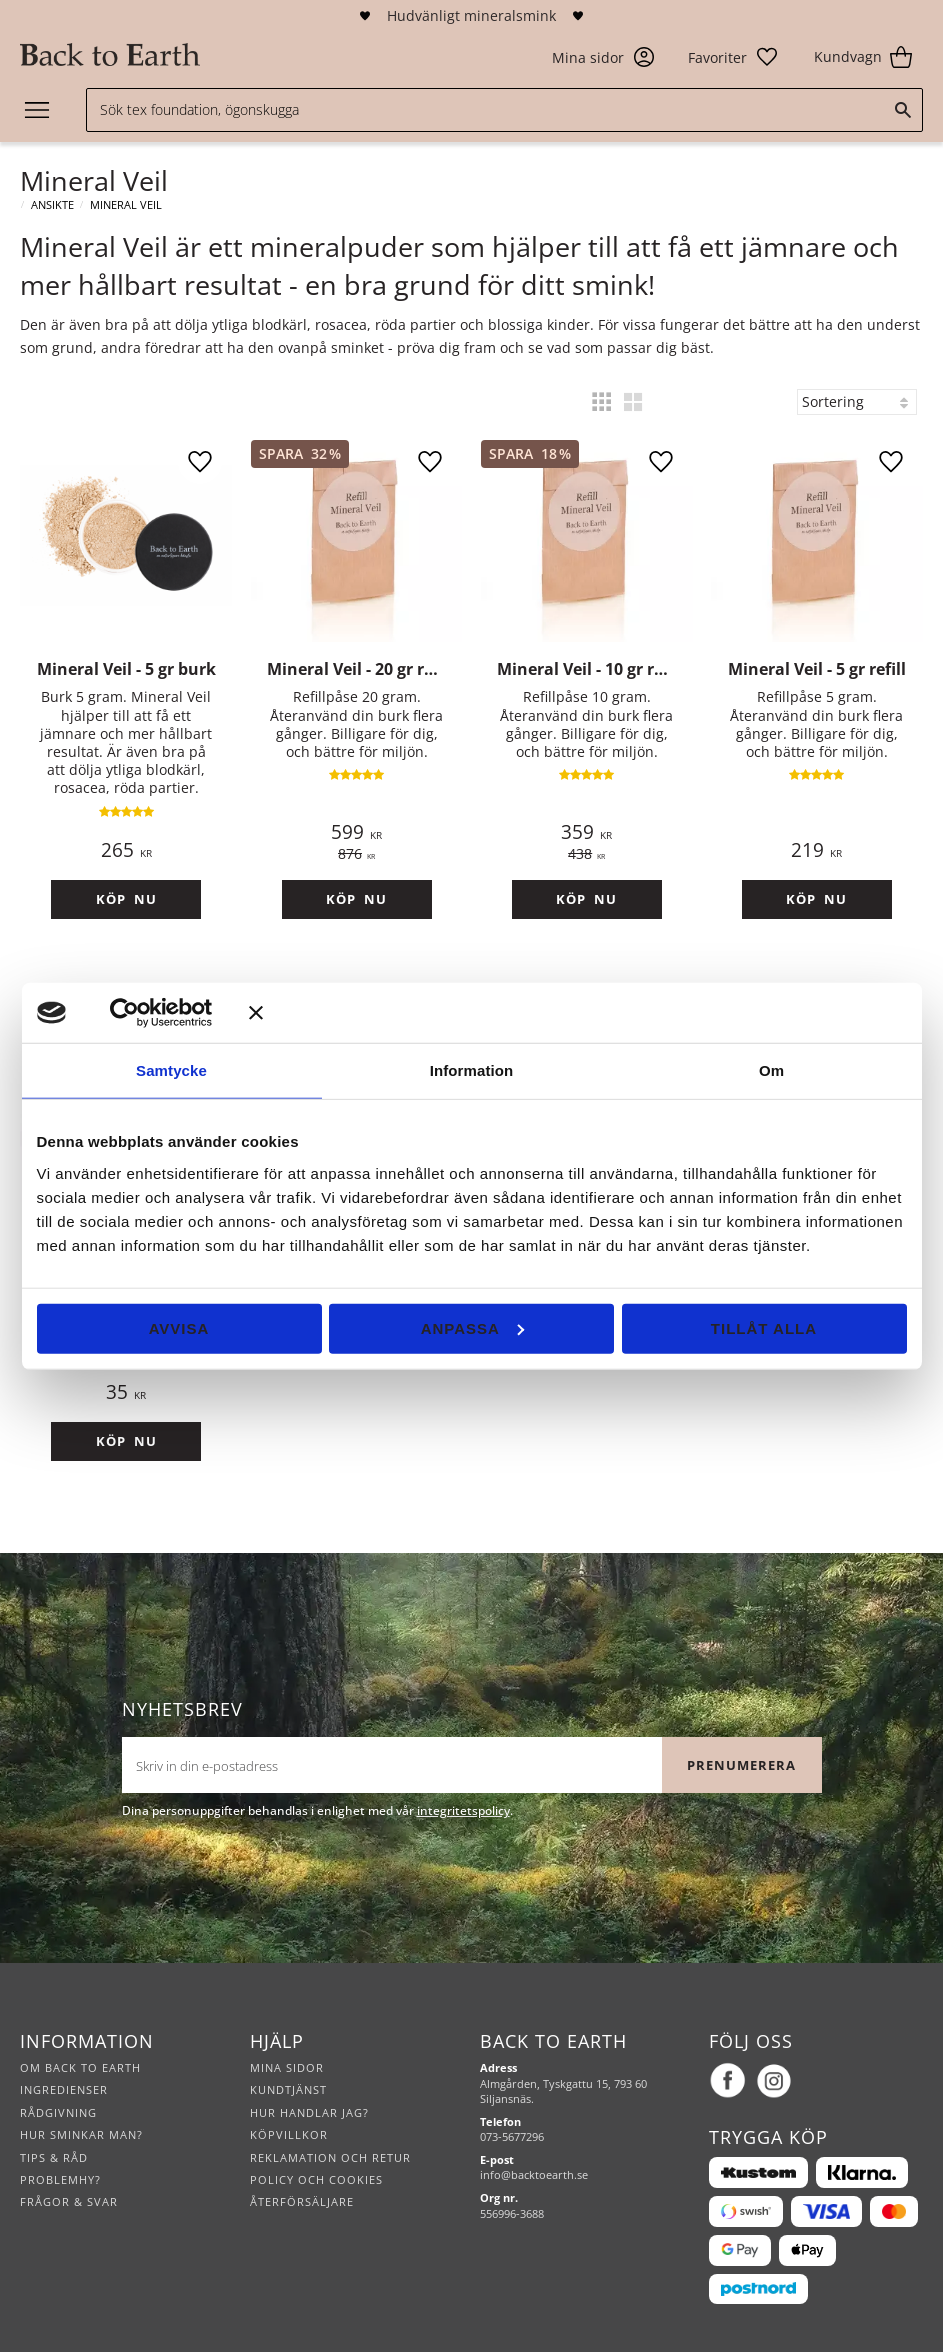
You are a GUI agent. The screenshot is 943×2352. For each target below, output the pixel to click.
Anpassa (472, 1327)
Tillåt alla (764, 1327)
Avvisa (179, 1327)
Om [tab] (771, 1070)
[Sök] (903, 110)
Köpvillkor (289, 2134)
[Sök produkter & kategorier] (504, 110)
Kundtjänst (288, 2089)
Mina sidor (287, 2067)
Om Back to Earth (80, 2067)
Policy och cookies (316, 2179)
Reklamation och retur (330, 2157)
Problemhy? (60, 2179)
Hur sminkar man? (81, 2134)
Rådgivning (58, 2112)
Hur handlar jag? (309, 2112)
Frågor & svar (69, 2201)
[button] (733, 57)
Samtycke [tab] (171, 1070)
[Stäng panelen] (578, 1013)
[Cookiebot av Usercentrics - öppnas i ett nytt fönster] (153, 1013)
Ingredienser (64, 2089)
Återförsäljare (302, 2201)
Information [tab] (472, 1070)
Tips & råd (54, 2157)
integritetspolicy (463, 1810)
